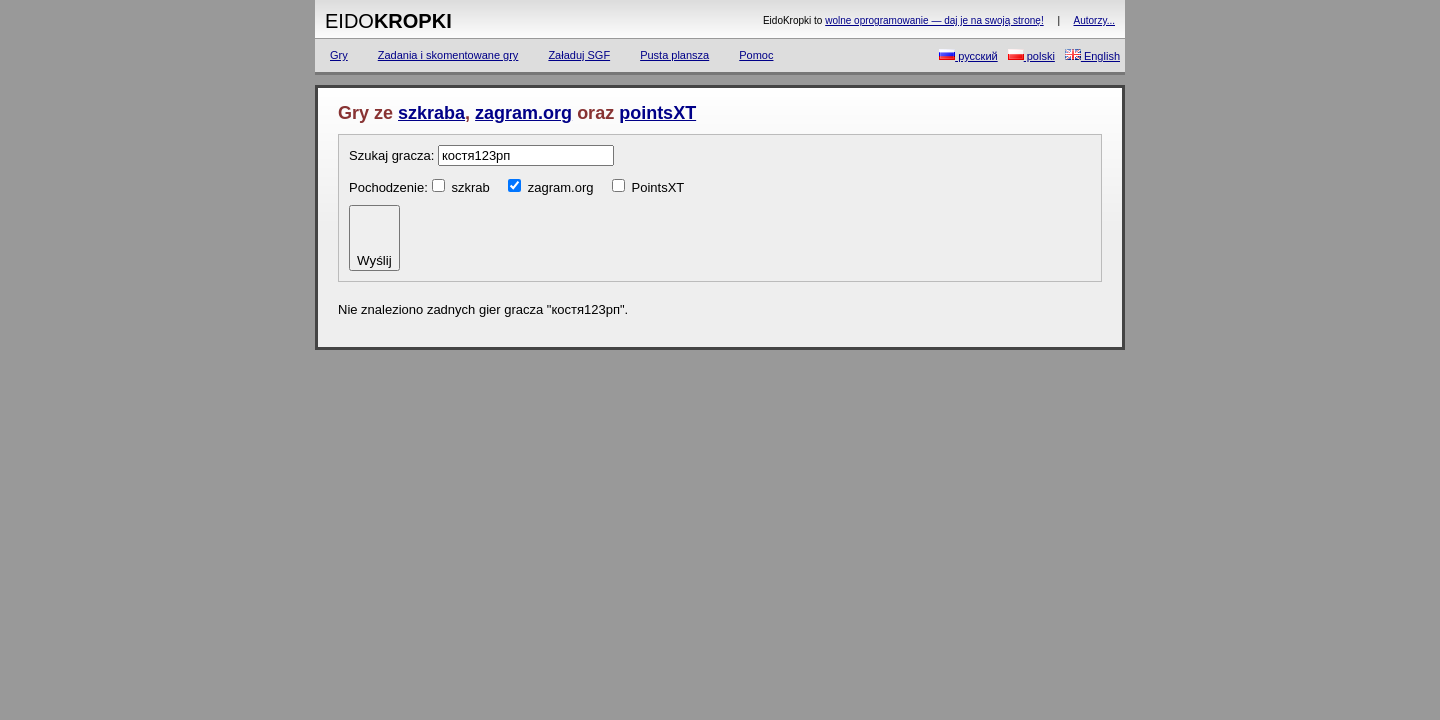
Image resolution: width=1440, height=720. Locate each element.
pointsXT (657, 113)
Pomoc (756, 55)
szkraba (431, 113)
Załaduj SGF (579, 55)
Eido (388, 21)
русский (968, 55)
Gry (339, 55)
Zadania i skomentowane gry (448, 55)
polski (1031, 55)
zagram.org (523, 113)
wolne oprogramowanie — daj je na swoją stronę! (934, 20)
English (1092, 55)
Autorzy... (1095, 20)
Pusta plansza (674, 55)
